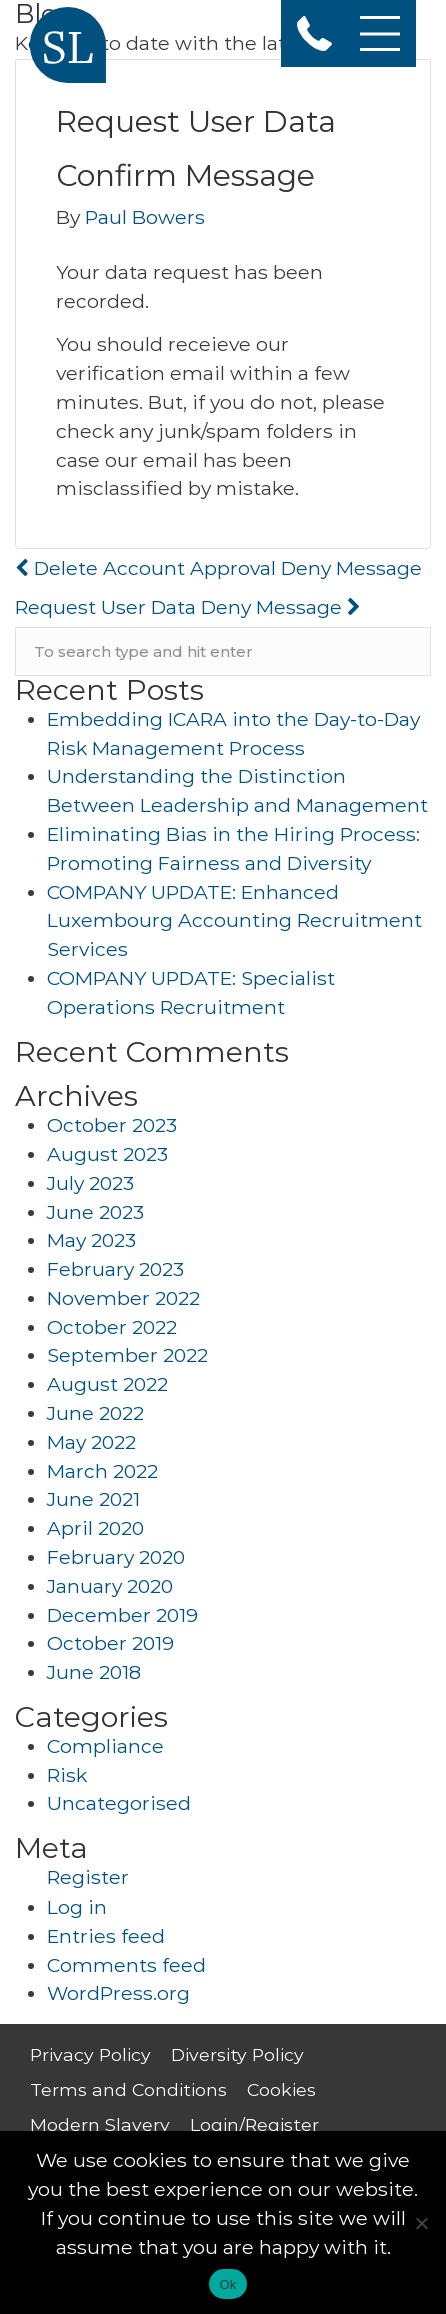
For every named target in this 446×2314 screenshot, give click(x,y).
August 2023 (107, 1154)
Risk (67, 1775)
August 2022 (107, 1384)
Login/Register (254, 2124)
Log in (77, 1907)
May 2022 (91, 1442)
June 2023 (95, 1212)
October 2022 (112, 1327)
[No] (421, 2223)
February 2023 (115, 1269)
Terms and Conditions (128, 2089)
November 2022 (123, 1298)
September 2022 (127, 1355)
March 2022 (102, 1471)
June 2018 (94, 1672)
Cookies (281, 2089)
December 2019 (122, 1615)
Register (88, 1877)
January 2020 (110, 1586)
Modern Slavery (100, 2124)
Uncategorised (119, 1803)
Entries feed (106, 1936)
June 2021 (93, 1499)
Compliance (105, 1746)
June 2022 (95, 1413)
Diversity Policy (237, 2054)
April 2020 (95, 1528)
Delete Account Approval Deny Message (218, 568)
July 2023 (90, 1183)
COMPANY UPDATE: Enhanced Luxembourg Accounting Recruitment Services (234, 921)
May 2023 (91, 1240)
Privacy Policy (90, 2054)
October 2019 (110, 1643)
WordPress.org (118, 1993)
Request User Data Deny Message (188, 607)
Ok (227, 2284)
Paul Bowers (145, 217)
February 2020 (116, 1557)
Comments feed (126, 1965)
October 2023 (112, 1125)
